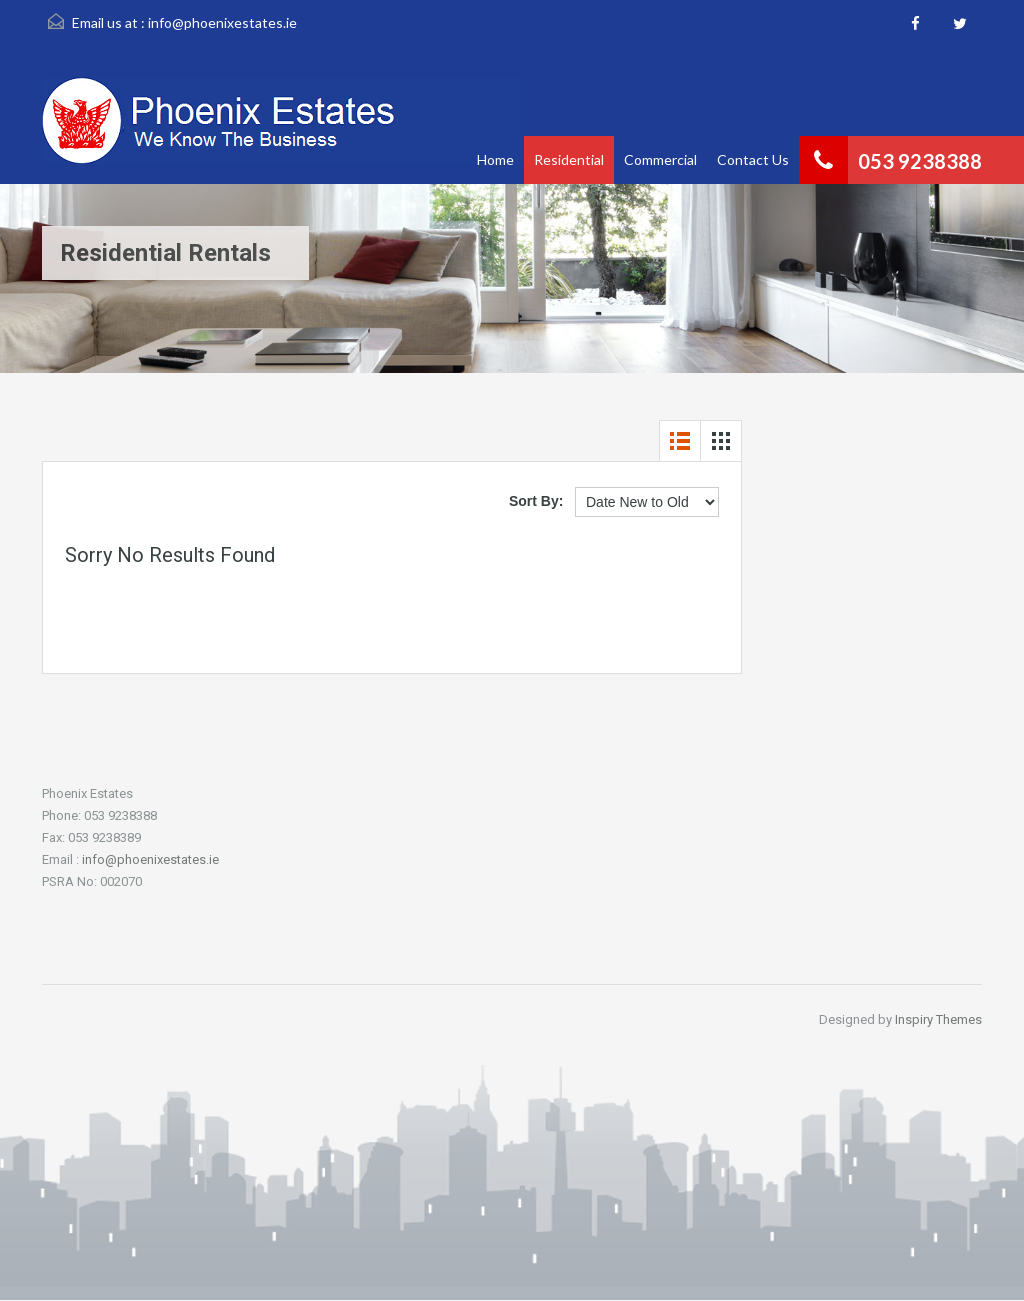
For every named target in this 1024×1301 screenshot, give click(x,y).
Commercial (660, 159)
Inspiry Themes (938, 1019)
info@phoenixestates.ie (222, 22)
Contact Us (753, 159)
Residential (569, 159)
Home (495, 159)
